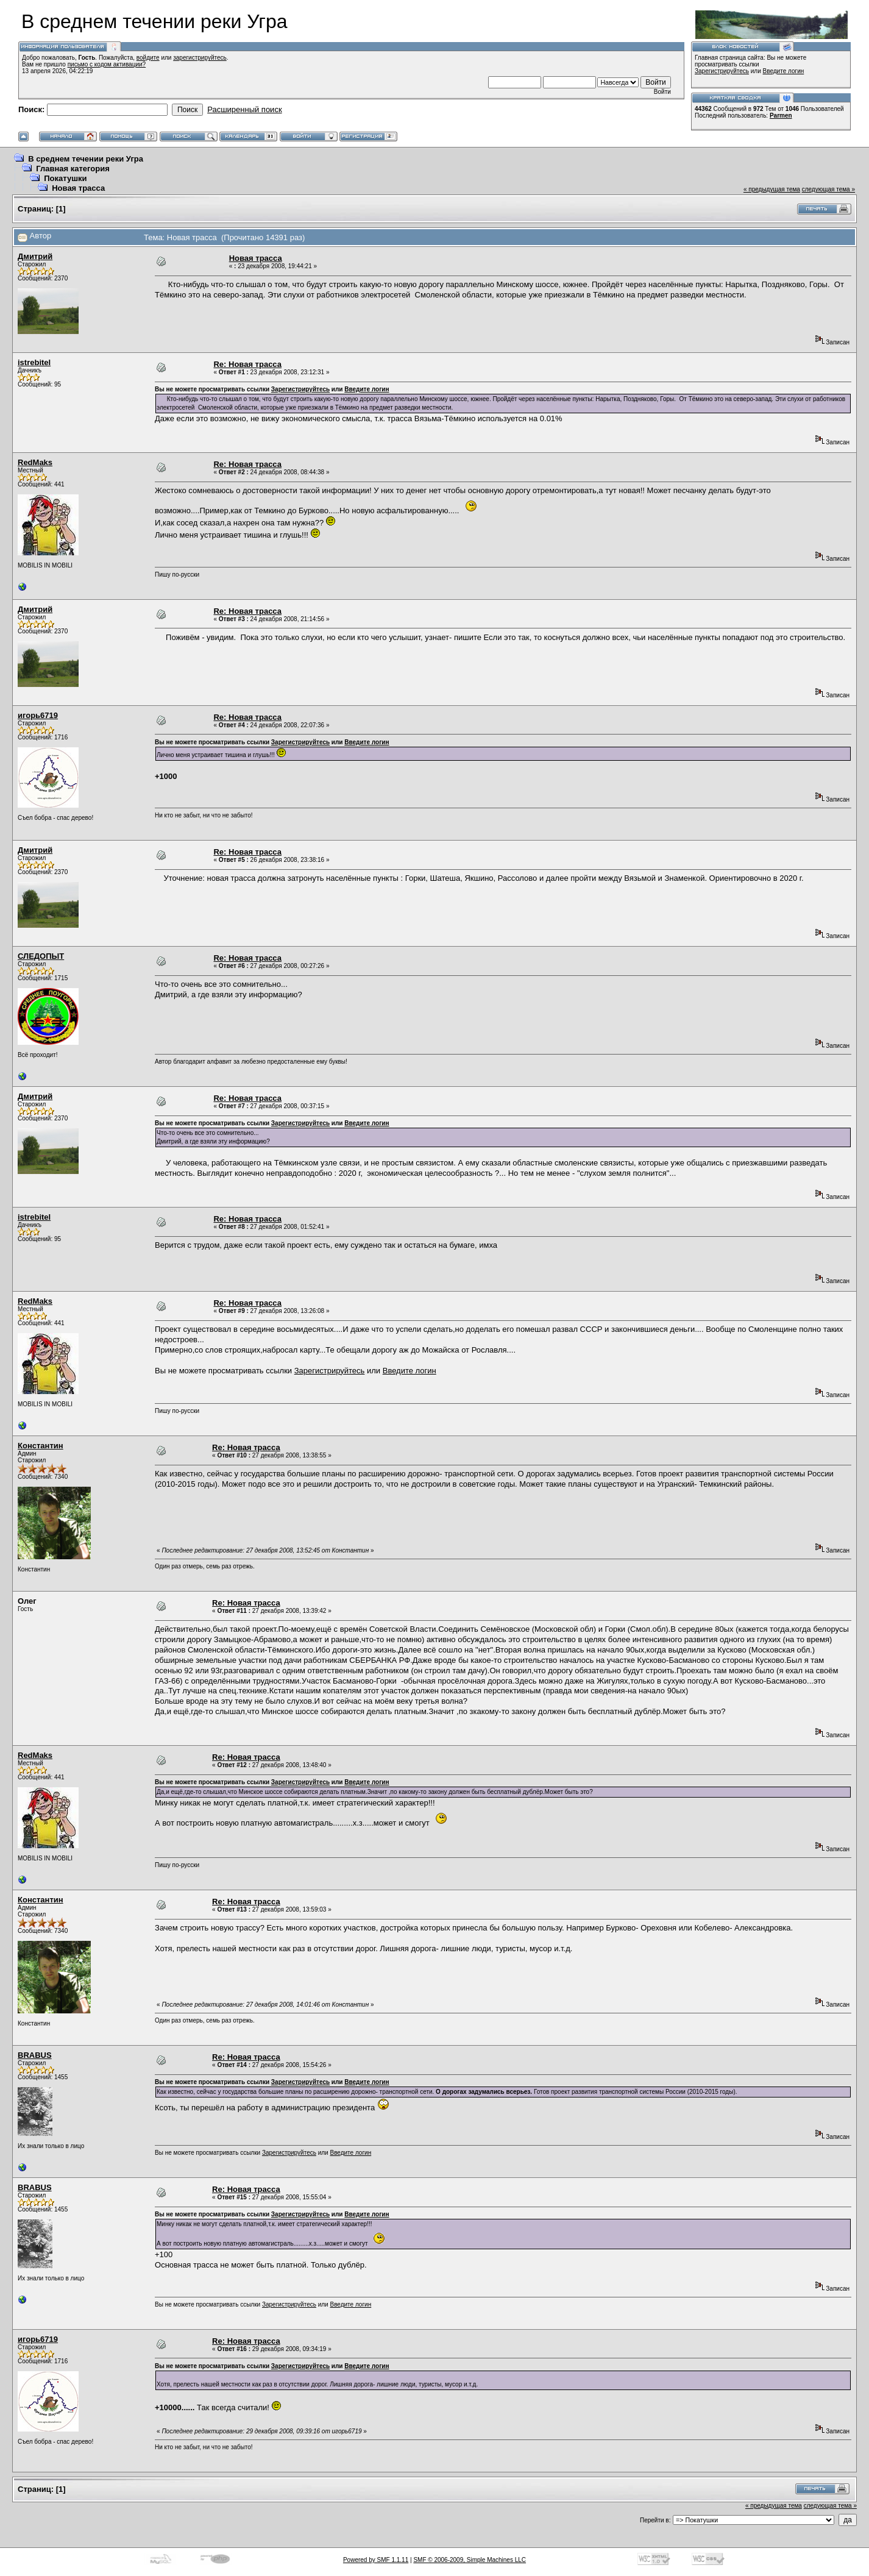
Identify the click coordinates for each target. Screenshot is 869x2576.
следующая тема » (828, 189)
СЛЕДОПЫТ (41, 956)
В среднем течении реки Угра (85, 158)
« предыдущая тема (771, 189)
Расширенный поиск (244, 109)
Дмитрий (35, 256)
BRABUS (35, 2055)
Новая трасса (78, 188)
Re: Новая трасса (247, 364)
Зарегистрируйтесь (722, 71)
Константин (40, 1445)
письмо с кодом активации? (107, 64)
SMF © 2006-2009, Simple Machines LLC (469, 2559)
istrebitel (34, 362)
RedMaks (35, 462)
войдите (148, 57)
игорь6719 (38, 715)
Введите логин (783, 71)
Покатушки (65, 178)
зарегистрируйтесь (200, 57)
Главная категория (73, 168)
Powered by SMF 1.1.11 (375, 2559)
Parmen (781, 115)
